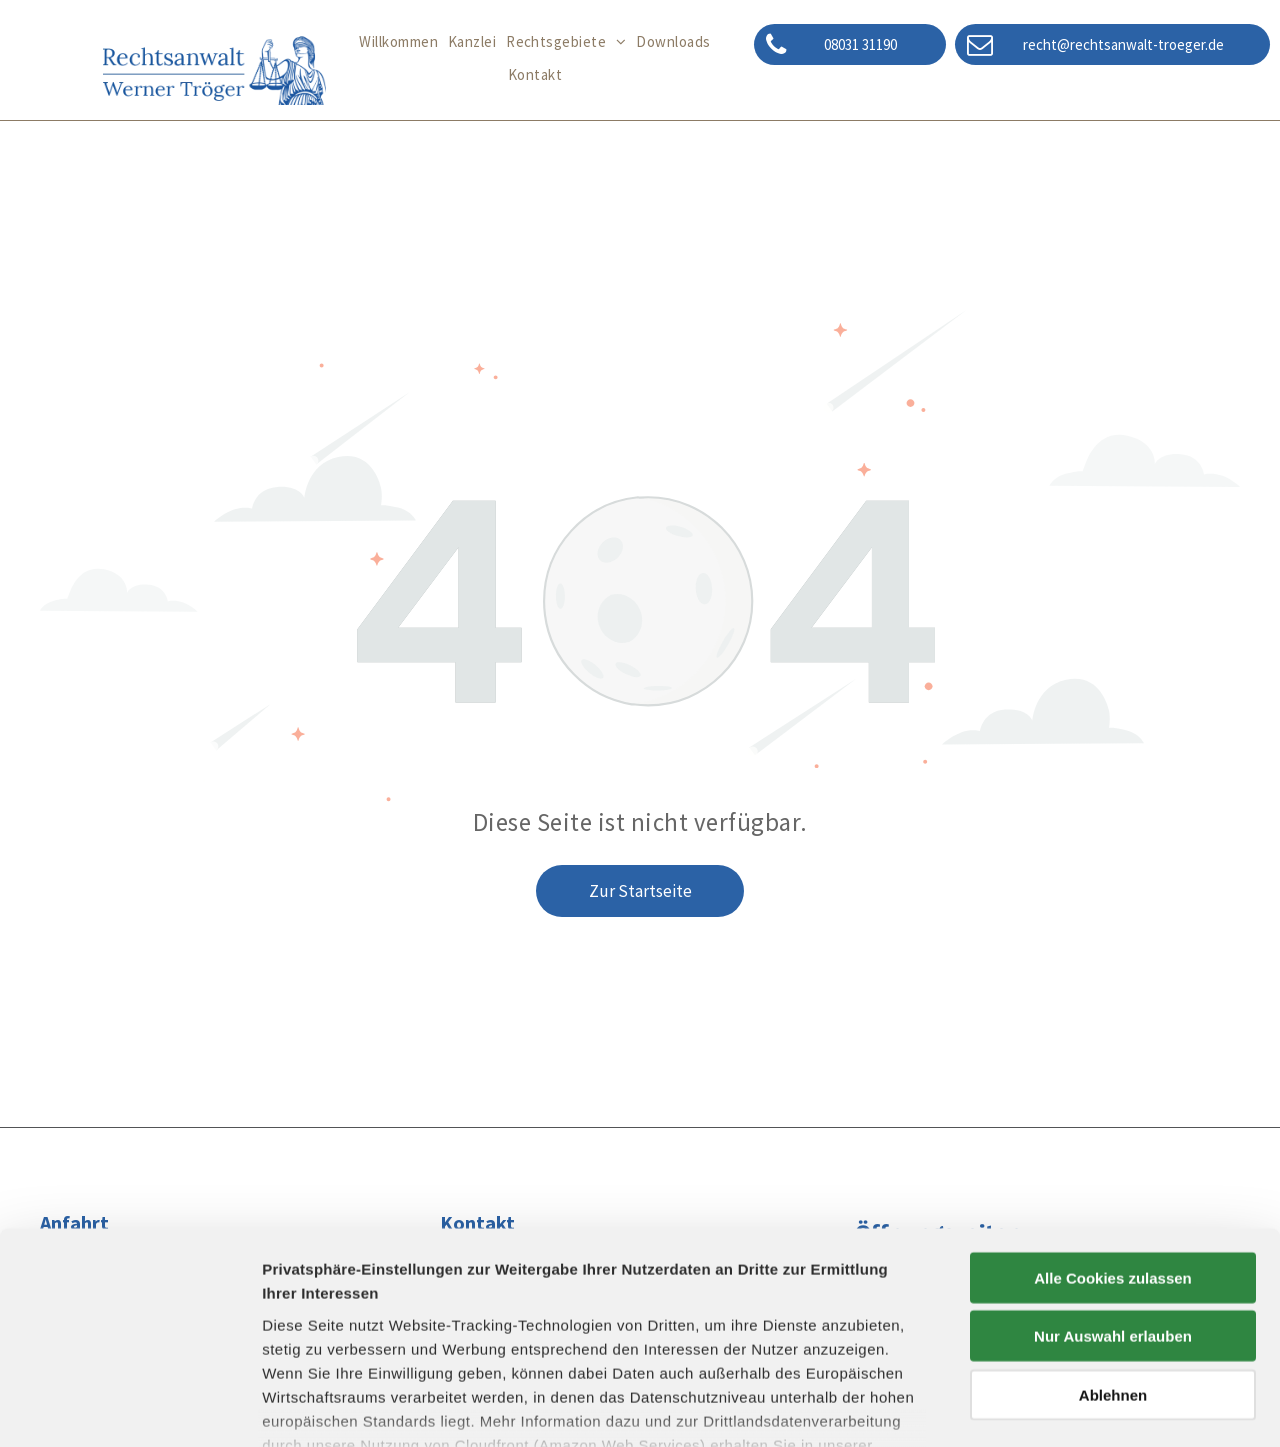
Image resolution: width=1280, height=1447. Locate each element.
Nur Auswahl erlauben (1113, 1196)
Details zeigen (1063, 1407)
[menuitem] (398, 42)
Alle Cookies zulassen (1113, 1138)
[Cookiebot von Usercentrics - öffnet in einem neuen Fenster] (129, 1408)
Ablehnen (1113, 1255)
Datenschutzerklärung (346, 1329)
